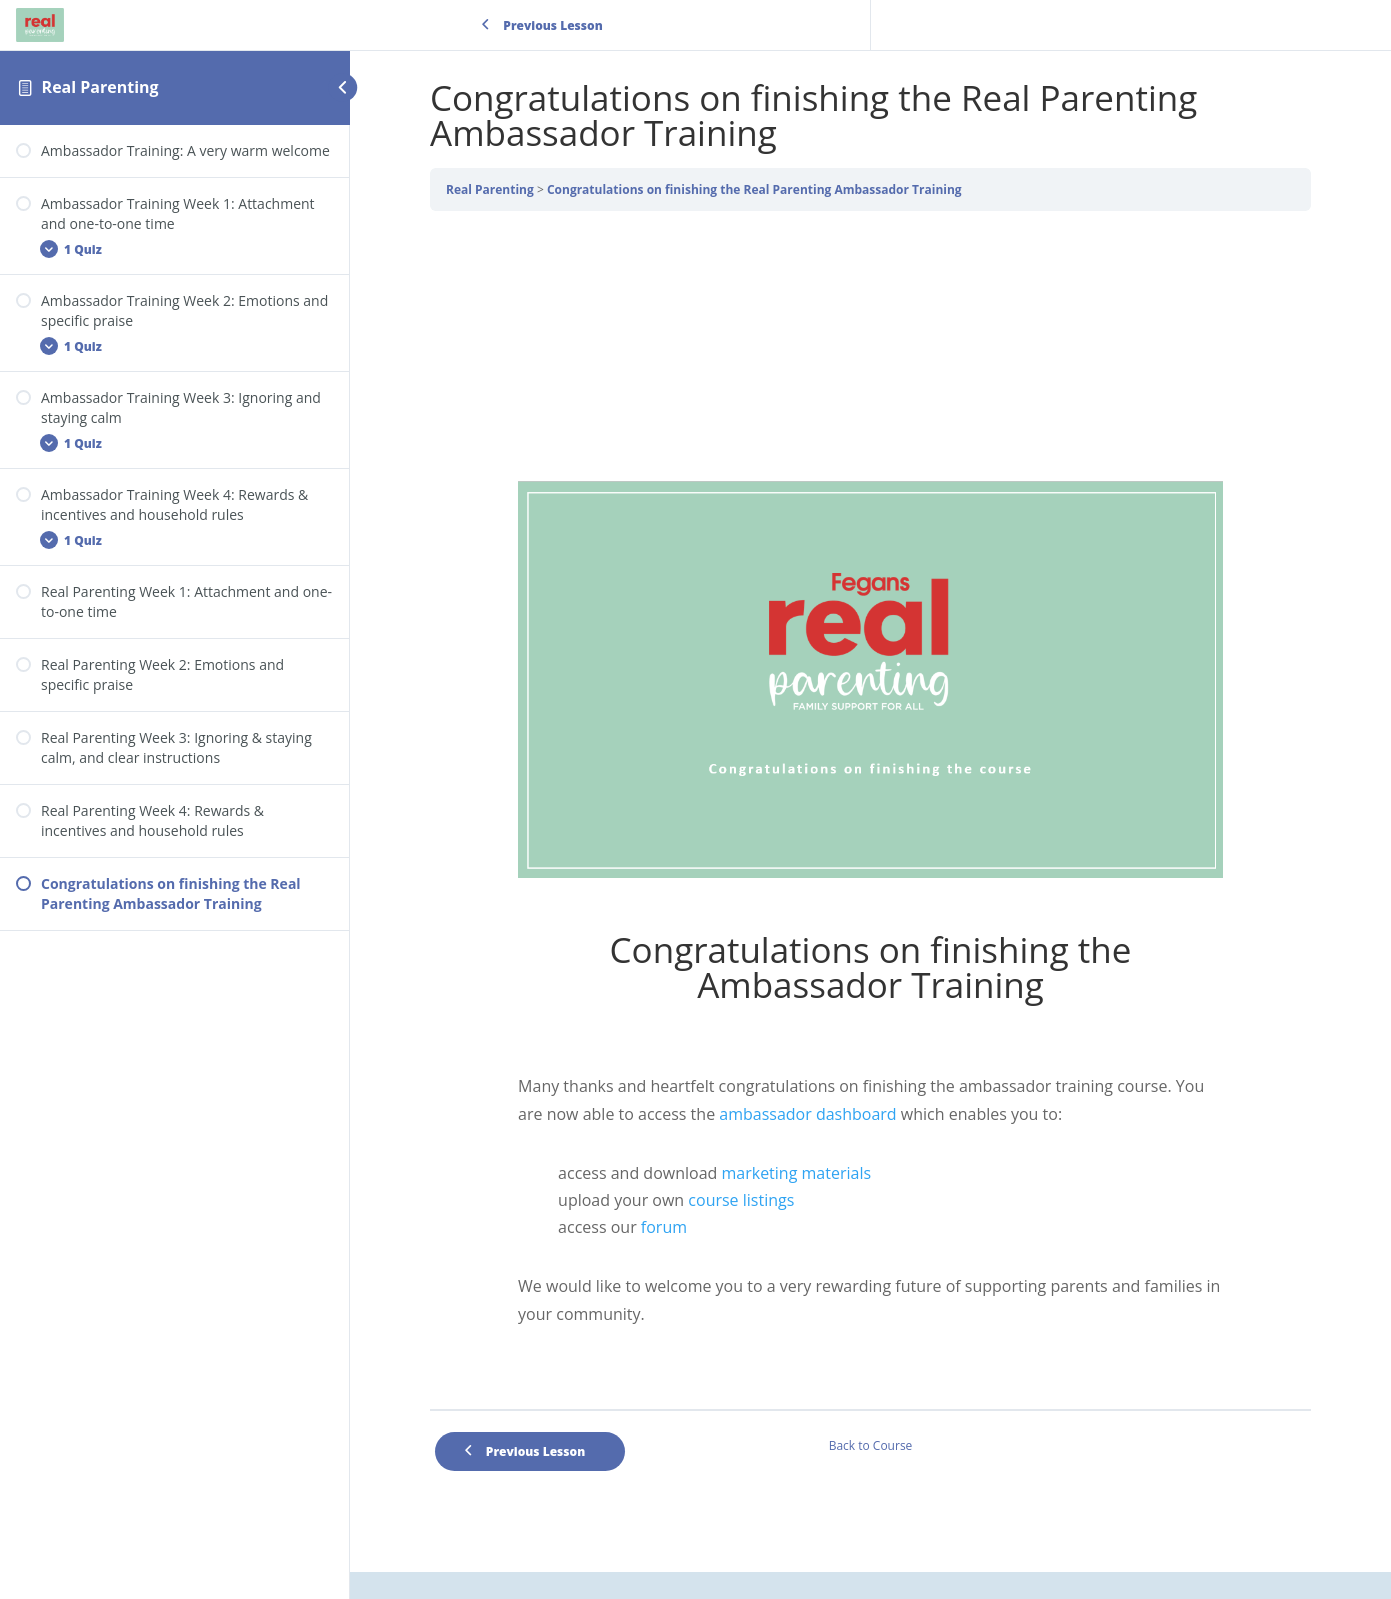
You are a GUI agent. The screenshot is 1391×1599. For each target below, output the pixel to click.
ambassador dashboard (807, 1114)
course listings (739, 1200)
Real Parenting (100, 87)
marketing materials (796, 1173)
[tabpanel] (870, 818)
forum (664, 1227)
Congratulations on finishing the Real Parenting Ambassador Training (754, 189)
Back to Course (871, 1445)
